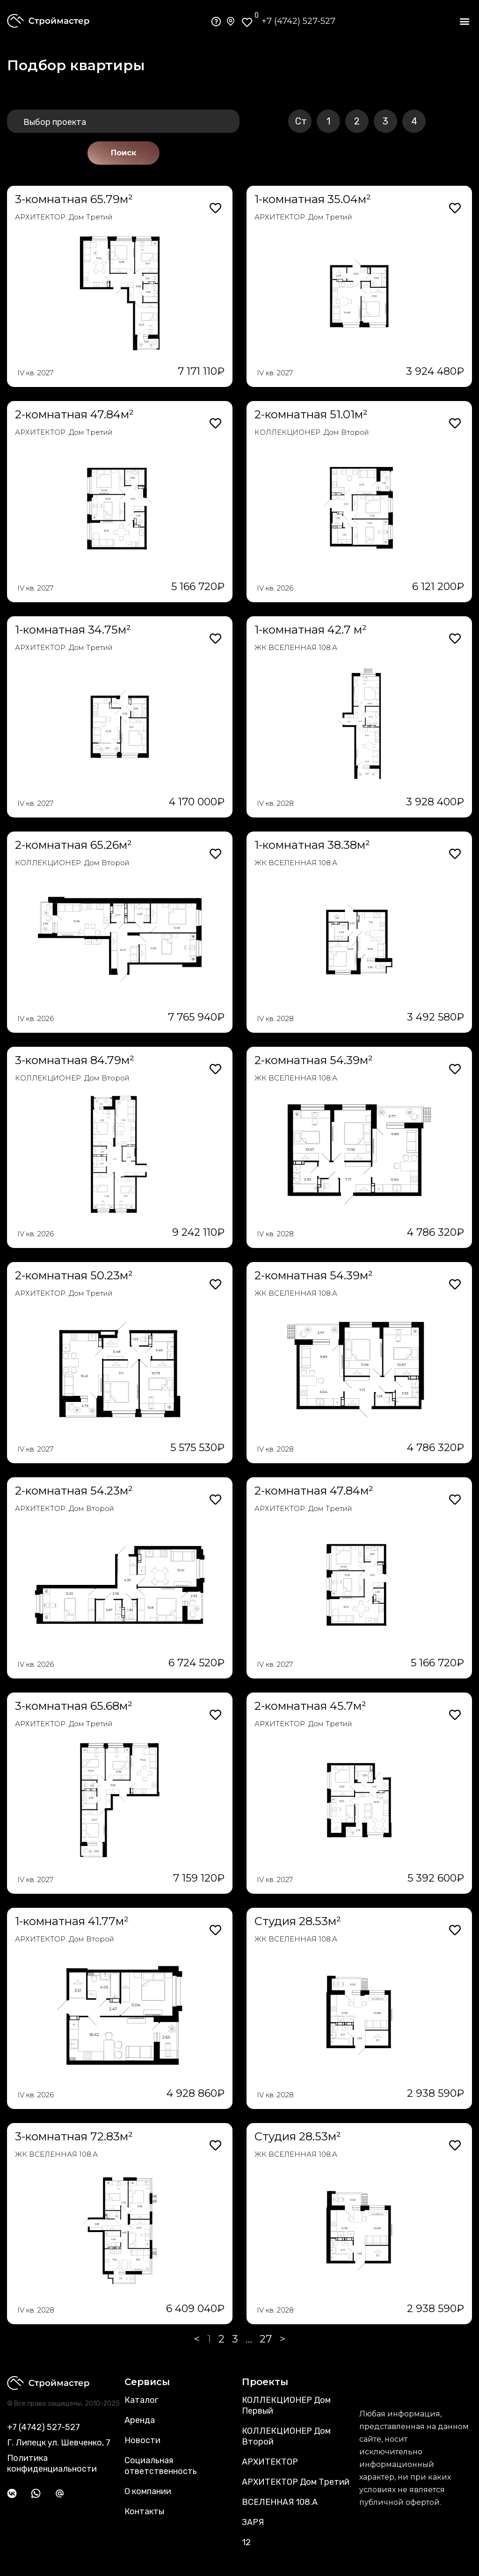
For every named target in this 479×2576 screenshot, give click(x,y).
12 (246, 2542)
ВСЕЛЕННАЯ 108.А (280, 2502)
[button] (464, 21)
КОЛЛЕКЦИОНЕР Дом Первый (286, 2405)
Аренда (139, 2420)
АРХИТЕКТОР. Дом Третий (64, 216)
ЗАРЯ (253, 2522)
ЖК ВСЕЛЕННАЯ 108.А (295, 647)
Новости (142, 2440)
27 (266, 2339)
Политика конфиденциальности (52, 2463)
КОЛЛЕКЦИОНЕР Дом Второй (286, 2436)
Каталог (141, 2400)
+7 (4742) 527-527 (298, 21)
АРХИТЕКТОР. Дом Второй (64, 1508)
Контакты (144, 2511)
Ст (301, 121)
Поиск (123, 152)
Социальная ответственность (160, 2465)
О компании (147, 2491)
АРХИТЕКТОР (270, 2462)
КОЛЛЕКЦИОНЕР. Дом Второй (311, 432)
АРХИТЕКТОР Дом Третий (295, 2482)
